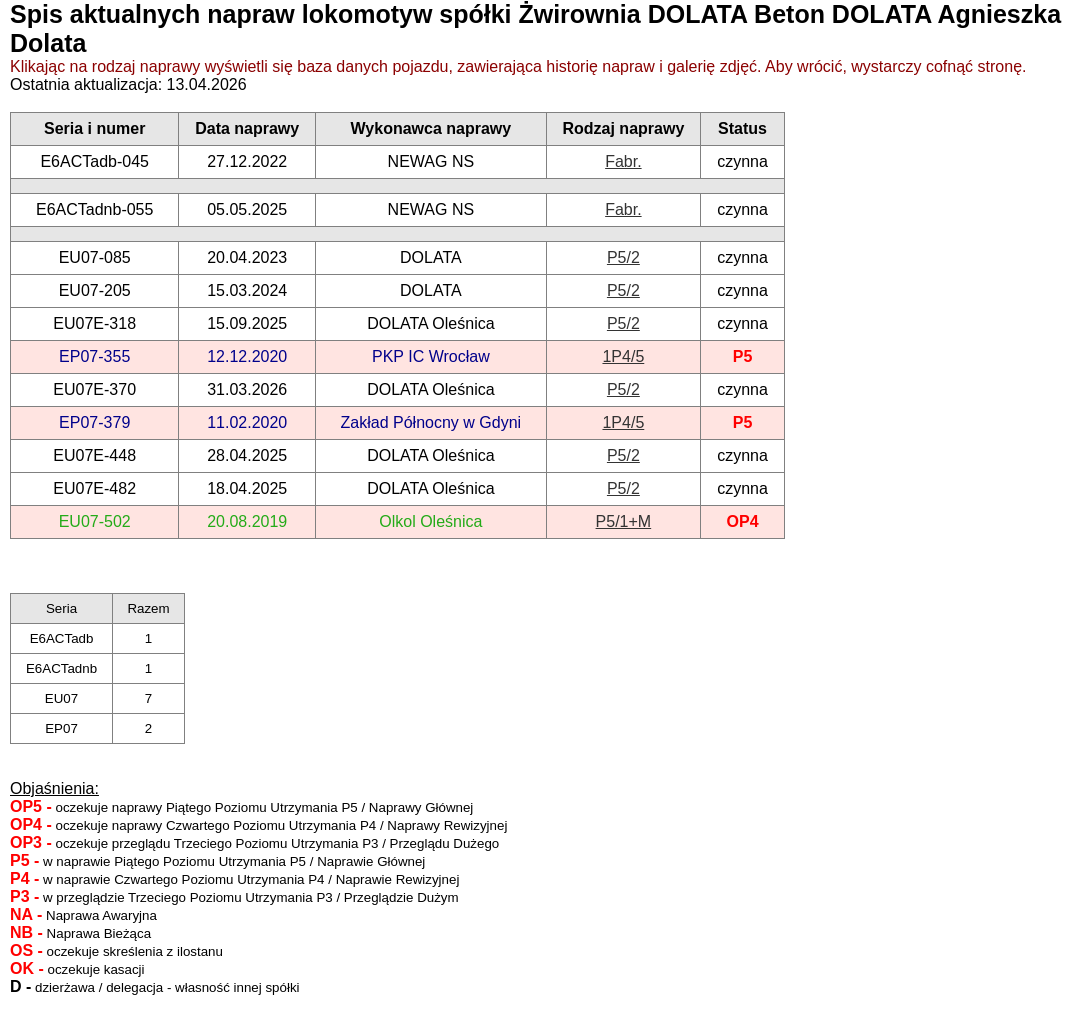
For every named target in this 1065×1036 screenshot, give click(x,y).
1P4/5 (623, 356)
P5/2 (623, 257)
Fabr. (623, 161)
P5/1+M (624, 521)
